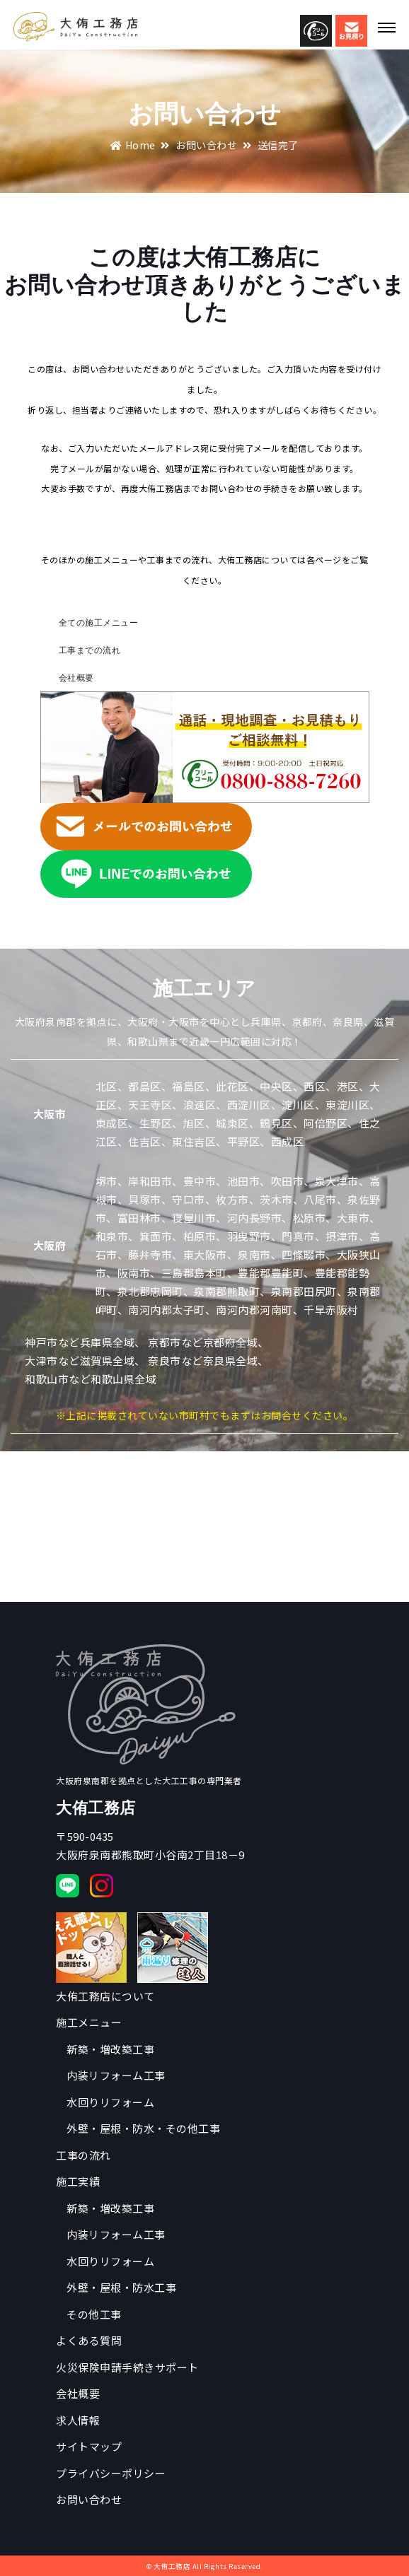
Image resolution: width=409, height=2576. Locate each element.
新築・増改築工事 (110, 2049)
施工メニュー (89, 2022)
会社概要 (76, 678)
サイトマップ (89, 2446)
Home (133, 145)
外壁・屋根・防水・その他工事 (143, 2128)
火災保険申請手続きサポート (127, 2367)
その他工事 (94, 2314)
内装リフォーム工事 (116, 2075)
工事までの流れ (90, 650)
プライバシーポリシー (111, 2473)
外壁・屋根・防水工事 (121, 2287)
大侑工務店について (105, 1996)
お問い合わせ (206, 145)
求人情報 (78, 2420)
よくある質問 (89, 2340)
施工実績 (78, 2181)
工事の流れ (83, 2155)
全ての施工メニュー (99, 622)
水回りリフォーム (110, 2102)
